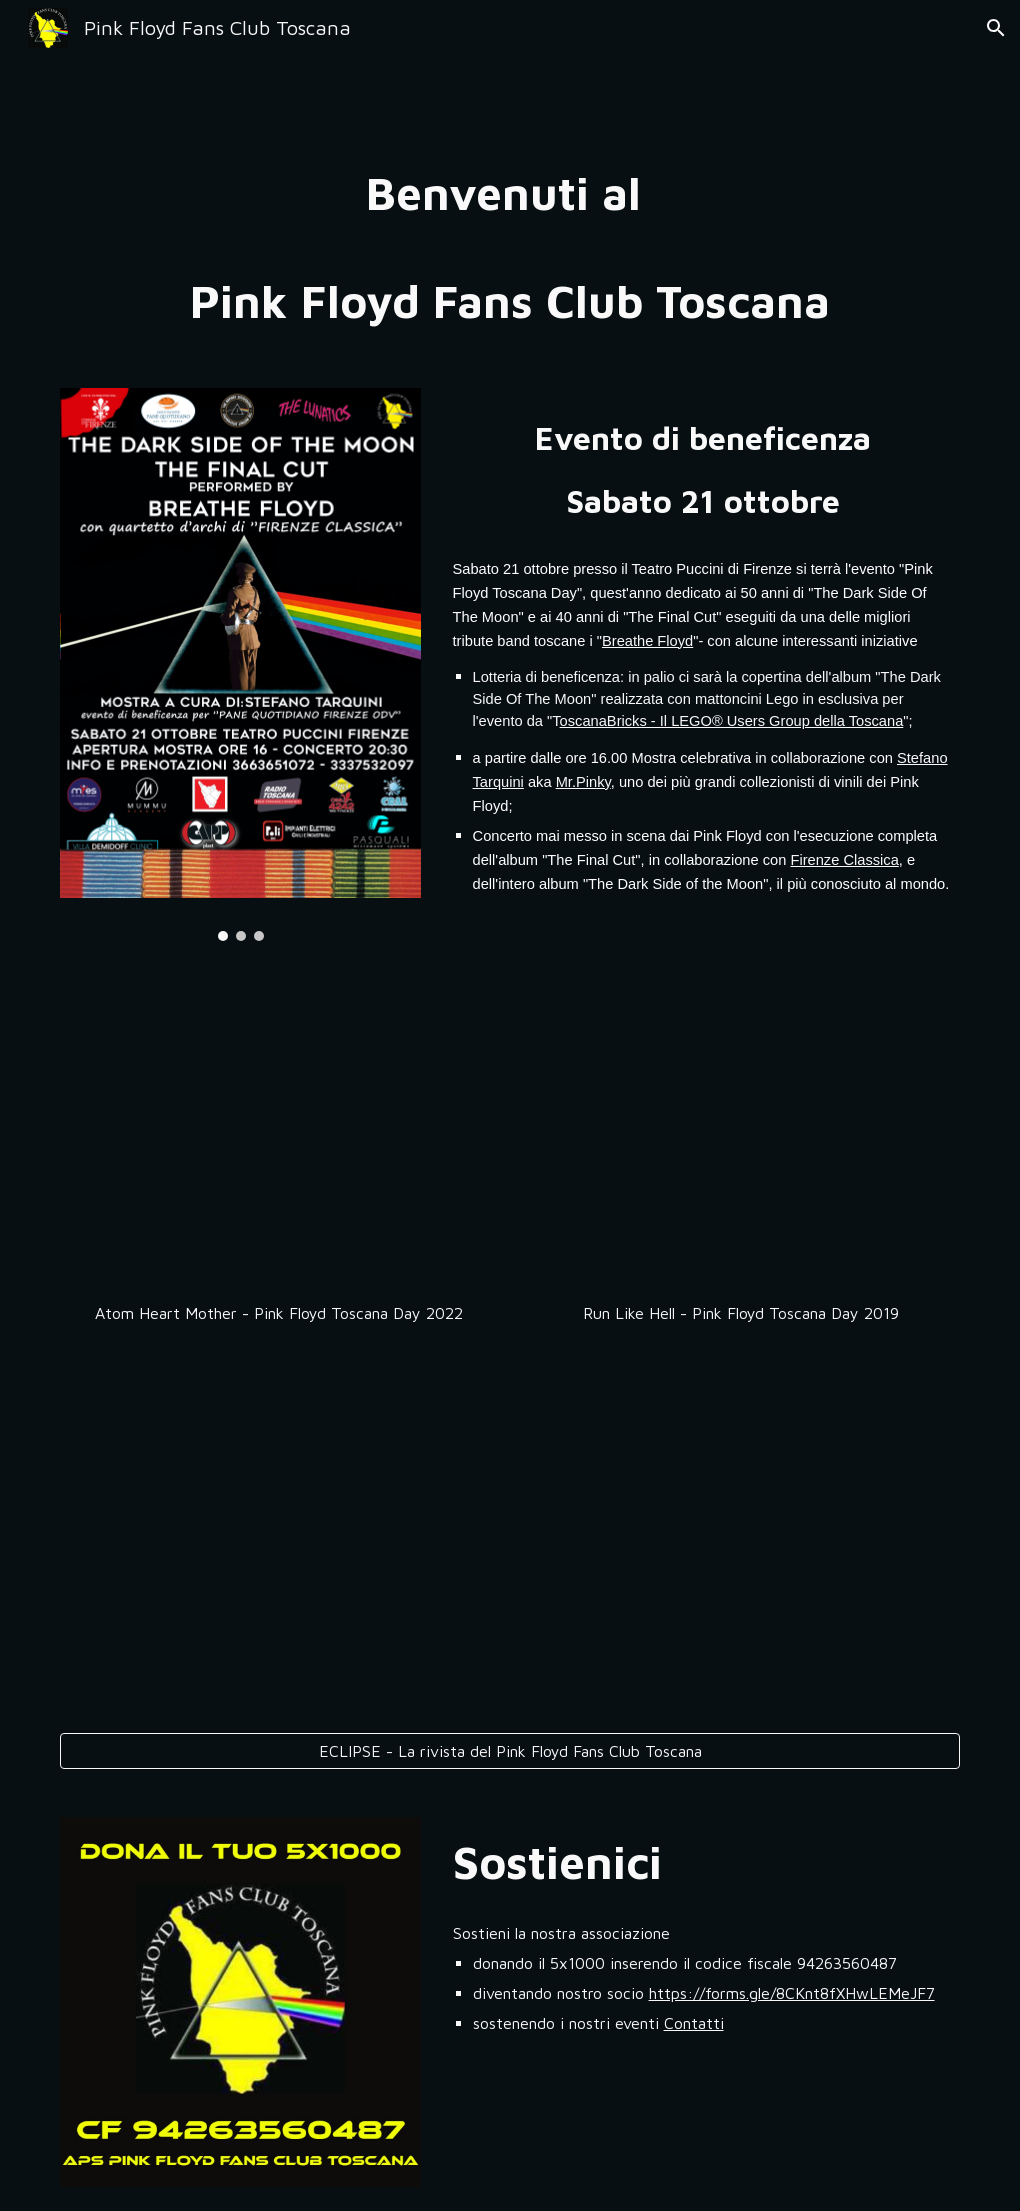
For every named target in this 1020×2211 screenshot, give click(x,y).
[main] (510, 247)
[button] (996, 28)
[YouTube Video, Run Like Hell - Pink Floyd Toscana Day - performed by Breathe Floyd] (741, 1138)
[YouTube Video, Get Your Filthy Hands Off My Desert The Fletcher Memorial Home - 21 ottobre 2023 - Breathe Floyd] (279, 1536)
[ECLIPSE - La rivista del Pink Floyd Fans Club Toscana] (510, 1751)
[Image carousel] (241, 664)
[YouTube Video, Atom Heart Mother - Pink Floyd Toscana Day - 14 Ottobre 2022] (279, 1138)
